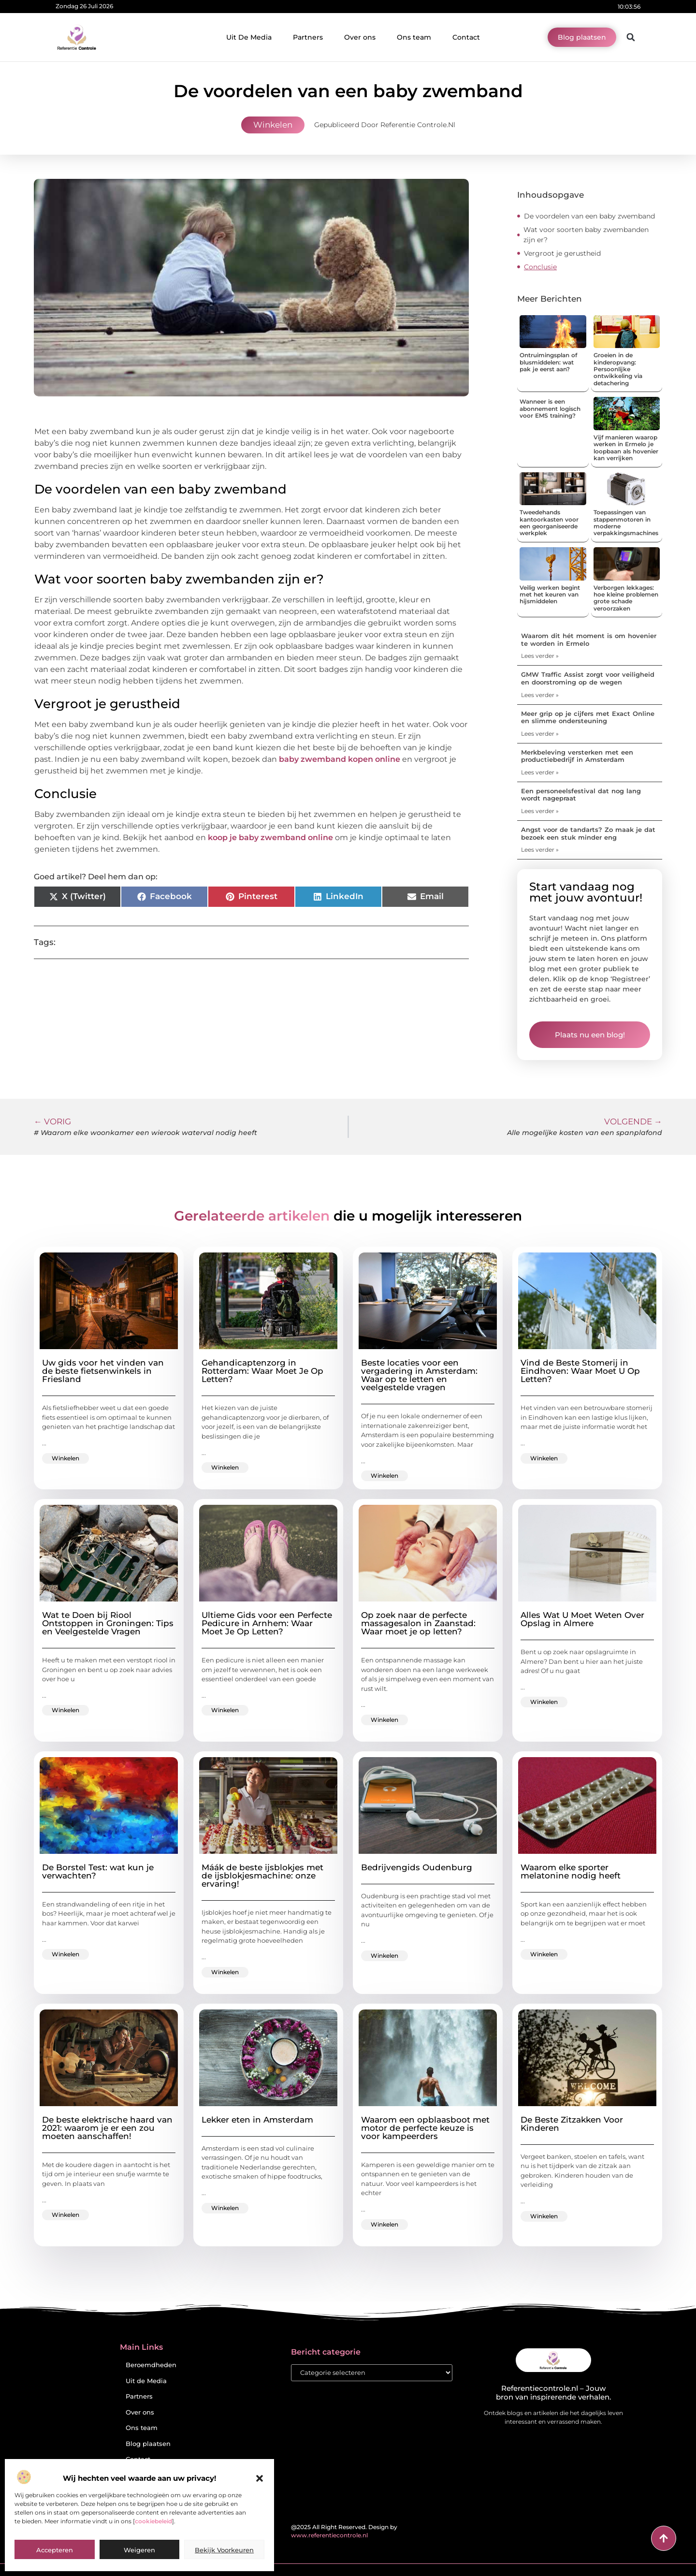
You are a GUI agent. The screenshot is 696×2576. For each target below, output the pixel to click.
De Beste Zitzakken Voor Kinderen (572, 2124)
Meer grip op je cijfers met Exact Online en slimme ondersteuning (587, 717)
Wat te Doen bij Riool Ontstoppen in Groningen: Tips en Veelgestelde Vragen (108, 1623)
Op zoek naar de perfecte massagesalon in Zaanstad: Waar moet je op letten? (418, 1623)
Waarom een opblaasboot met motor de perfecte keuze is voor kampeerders (425, 2128)
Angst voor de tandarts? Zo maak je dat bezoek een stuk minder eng (588, 833)
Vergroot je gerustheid (562, 253)
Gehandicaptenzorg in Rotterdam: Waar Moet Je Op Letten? (262, 1371)
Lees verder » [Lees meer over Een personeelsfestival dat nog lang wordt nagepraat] (540, 811)
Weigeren (139, 2550)
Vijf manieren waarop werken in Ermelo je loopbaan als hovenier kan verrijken (626, 448)
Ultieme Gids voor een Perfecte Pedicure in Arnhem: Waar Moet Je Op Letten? (267, 1623)
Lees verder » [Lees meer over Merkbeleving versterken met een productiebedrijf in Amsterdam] (540, 772)
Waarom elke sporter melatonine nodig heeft (571, 1871)
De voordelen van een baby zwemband (589, 216)
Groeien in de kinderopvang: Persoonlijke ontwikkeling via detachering (618, 369)
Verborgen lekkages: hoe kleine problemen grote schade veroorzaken (626, 598)
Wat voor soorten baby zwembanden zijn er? (586, 234)
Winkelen (272, 125)
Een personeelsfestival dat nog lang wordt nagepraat (581, 794)
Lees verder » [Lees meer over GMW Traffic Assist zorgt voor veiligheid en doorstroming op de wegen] (540, 695)
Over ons (360, 37)
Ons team (414, 37)
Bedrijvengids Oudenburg (416, 1867)
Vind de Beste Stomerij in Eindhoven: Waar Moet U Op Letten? (580, 1371)
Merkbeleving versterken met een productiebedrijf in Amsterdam (577, 756)
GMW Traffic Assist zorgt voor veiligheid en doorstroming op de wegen (587, 678)
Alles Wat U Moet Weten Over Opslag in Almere (582, 1619)
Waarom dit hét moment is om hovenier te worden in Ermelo (588, 639)
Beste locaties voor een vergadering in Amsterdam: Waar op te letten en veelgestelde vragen (419, 1375)
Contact (466, 37)
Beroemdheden (151, 2365)
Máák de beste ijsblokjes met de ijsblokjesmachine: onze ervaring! (262, 1876)
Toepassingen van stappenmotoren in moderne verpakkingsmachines (626, 523)
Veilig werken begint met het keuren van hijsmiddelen (550, 594)
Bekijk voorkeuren (224, 2550)
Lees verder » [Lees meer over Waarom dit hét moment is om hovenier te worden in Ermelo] (540, 655)
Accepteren (54, 2550)
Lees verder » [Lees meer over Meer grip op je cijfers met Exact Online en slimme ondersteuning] (540, 733)
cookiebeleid (153, 2521)
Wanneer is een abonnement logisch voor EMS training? (550, 408)
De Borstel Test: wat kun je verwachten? (98, 1871)
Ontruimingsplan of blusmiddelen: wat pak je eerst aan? (548, 362)
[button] (259, 2478)
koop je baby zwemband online (270, 837)
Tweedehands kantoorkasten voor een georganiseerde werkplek (549, 523)
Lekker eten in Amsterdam (257, 2120)
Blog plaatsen (148, 2443)
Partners (308, 37)
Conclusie (540, 266)
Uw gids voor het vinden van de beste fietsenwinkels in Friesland (103, 1371)
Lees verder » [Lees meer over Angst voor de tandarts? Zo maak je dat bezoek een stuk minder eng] (540, 849)
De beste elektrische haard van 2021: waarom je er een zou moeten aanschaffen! (107, 2128)
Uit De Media (249, 37)
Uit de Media (146, 2381)
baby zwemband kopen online (339, 759)
